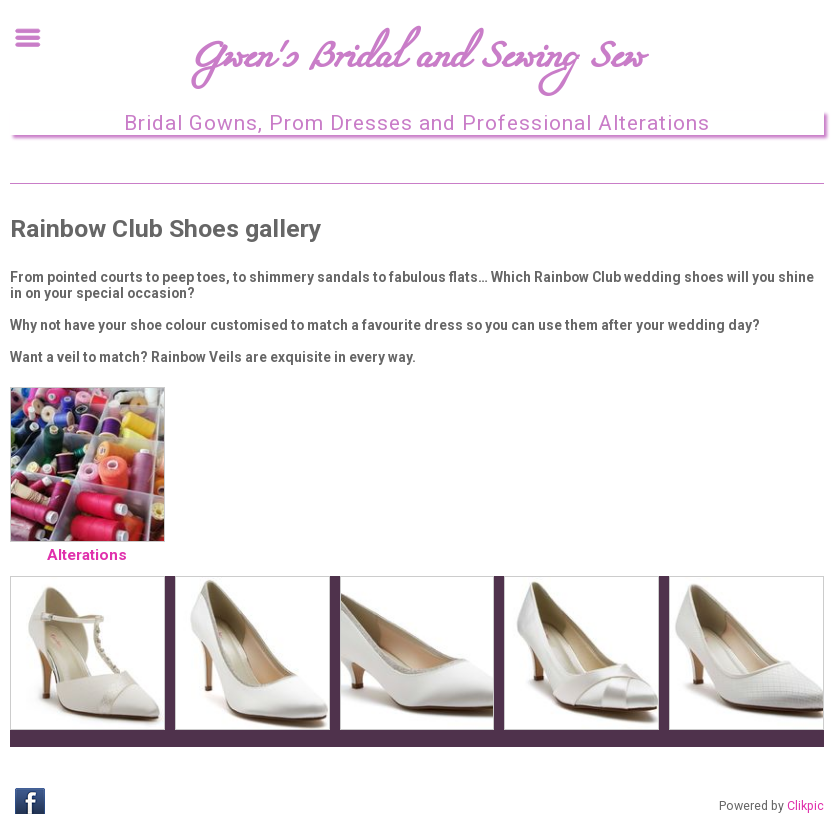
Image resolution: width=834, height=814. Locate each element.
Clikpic (805, 806)
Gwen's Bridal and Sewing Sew (417, 63)
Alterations (87, 555)
